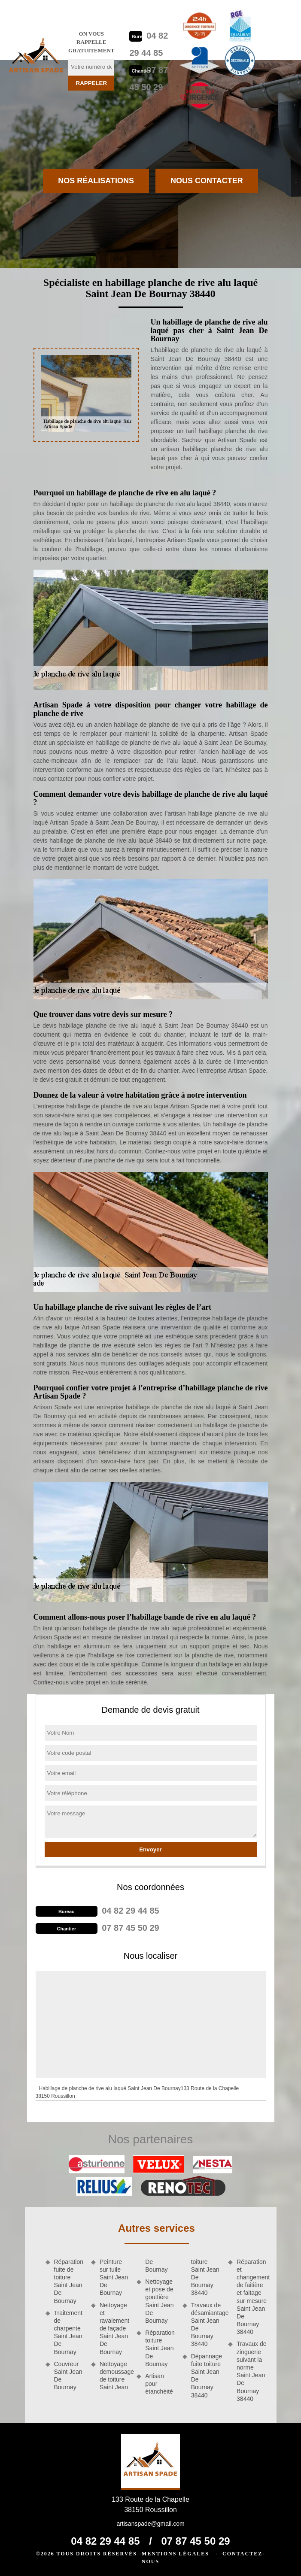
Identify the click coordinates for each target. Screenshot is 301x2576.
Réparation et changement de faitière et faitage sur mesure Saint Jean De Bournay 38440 (252, 2297)
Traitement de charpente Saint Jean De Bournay (68, 2332)
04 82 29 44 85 (130, 1910)
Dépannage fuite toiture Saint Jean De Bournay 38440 (206, 2376)
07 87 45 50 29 (130, 1928)
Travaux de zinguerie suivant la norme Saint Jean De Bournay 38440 (252, 2371)
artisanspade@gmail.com (150, 2523)
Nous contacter (206, 180)
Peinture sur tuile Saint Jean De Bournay (114, 2277)
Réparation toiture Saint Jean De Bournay (160, 2348)
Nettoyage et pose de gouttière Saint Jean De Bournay (159, 2301)
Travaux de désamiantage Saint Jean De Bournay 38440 (206, 2325)
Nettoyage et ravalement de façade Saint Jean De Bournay (114, 2328)
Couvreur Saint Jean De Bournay (68, 2376)
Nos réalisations (96, 180)
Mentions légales (175, 2554)
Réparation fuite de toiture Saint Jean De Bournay (69, 2281)
